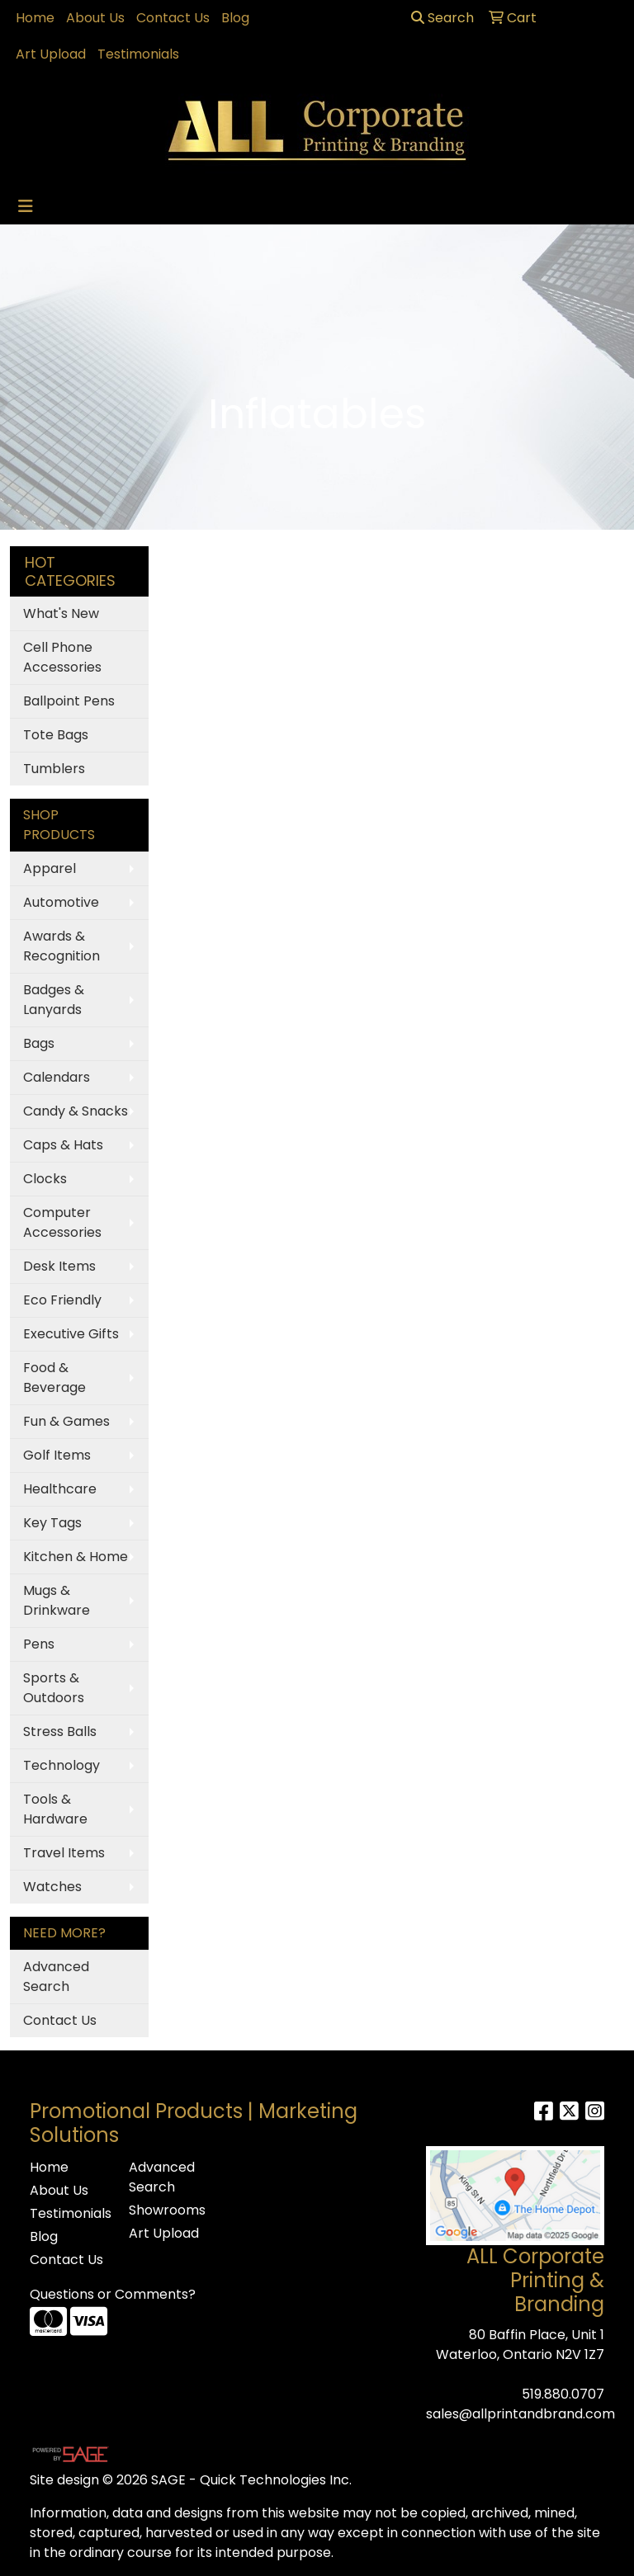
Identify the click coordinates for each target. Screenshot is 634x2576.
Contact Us (173, 17)
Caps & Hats (63, 1144)
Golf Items (57, 1455)
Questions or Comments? (113, 2294)
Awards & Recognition (61, 946)
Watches (52, 1886)
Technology (61, 1765)
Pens (38, 1644)
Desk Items (59, 1266)
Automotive (61, 902)
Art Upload (51, 54)
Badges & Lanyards (53, 999)
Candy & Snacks (75, 1111)
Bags (38, 1043)
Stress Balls (60, 1731)
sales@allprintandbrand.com (520, 2413)
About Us (95, 17)
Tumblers (54, 768)
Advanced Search (56, 1976)
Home (35, 17)
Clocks (45, 1178)
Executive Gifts (71, 1333)
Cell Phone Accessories (62, 657)
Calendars (56, 1077)
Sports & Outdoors (53, 1687)
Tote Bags (55, 734)
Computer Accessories (62, 1222)
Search (442, 17)
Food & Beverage (54, 1377)
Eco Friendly (62, 1299)
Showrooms (167, 2210)
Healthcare (60, 1488)
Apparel (49, 868)
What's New (61, 613)
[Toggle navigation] (25, 206)
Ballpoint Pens (69, 700)
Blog (235, 17)
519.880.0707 (563, 2394)
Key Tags (52, 1522)
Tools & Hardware (55, 1809)
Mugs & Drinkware (56, 1600)
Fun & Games (66, 1421)
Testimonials (138, 54)
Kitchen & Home (75, 1556)
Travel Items (64, 1852)
